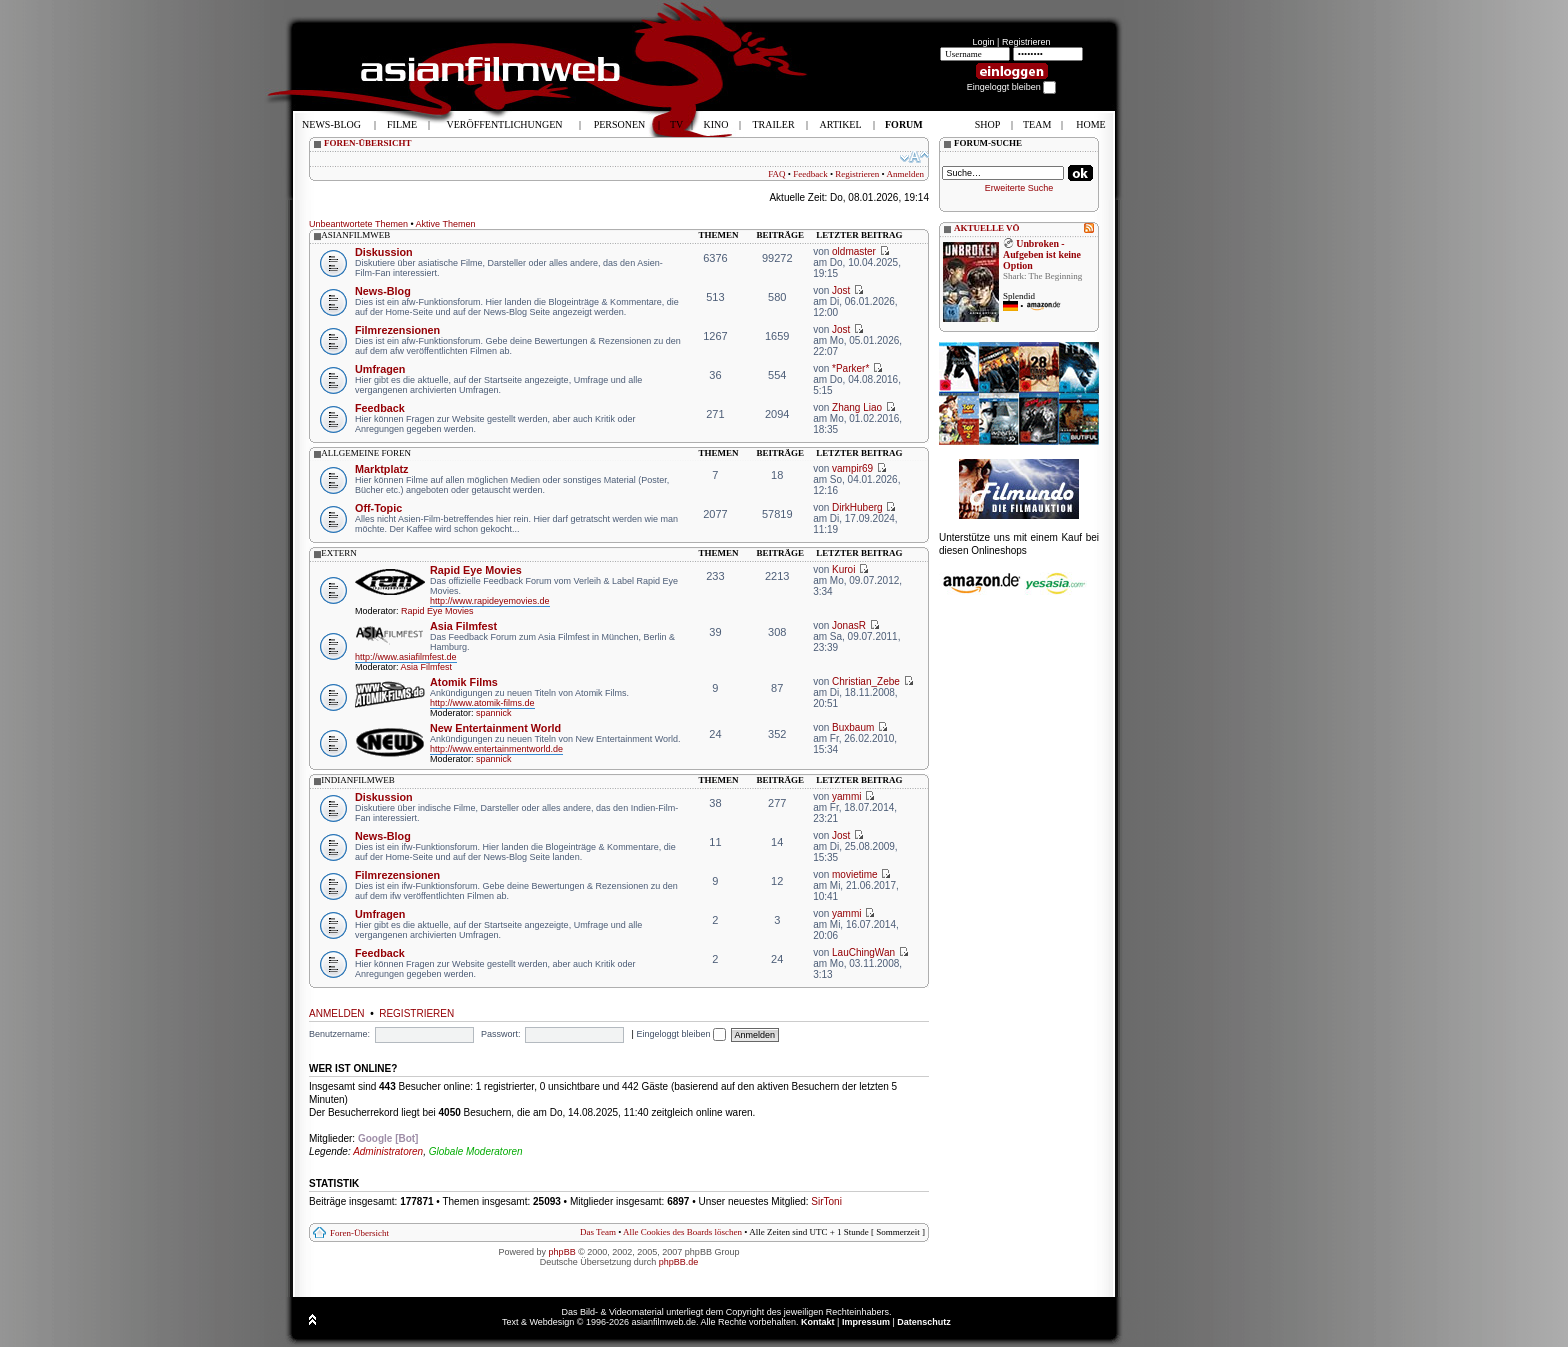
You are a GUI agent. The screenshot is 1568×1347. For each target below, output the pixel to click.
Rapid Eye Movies (476, 570)
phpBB (562, 1252)
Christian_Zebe (866, 681)
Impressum (866, 1322)
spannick (494, 713)
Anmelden (906, 174)
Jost (841, 290)
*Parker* (850, 368)
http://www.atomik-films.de (482, 703)
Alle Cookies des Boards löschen (682, 1232)
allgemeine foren (366, 453)
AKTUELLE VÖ (987, 228)
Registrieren (1026, 42)
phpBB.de (679, 1262)
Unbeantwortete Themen (358, 224)
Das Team (598, 1232)
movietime (855, 874)
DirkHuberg (857, 507)
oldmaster (854, 251)
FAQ (776, 174)
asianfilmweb (355, 235)
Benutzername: (339, 1034)
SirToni (826, 1201)
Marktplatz (381, 469)
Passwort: (501, 1034)
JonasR (849, 625)
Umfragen (380, 369)
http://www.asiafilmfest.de (406, 657)
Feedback (810, 174)
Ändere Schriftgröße (914, 157)
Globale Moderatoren (476, 1151)
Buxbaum (853, 727)
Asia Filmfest (463, 626)
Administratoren (388, 1151)
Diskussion (384, 252)
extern (339, 553)
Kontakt (818, 1322)
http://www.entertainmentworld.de (496, 749)
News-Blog (383, 291)
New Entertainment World (495, 728)
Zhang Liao (857, 407)
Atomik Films (464, 682)
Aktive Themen (446, 224)
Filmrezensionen (397, 330)
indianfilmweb (358, 780)
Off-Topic (378, 508)
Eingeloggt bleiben (681, 1034)
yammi (846, 796)
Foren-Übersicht (359, 1233)
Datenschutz (924, 1322)
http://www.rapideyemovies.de (490, 601)
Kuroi (843, 569)
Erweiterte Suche (1019, 188)
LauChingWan (863, 952)
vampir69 (852, 468)
